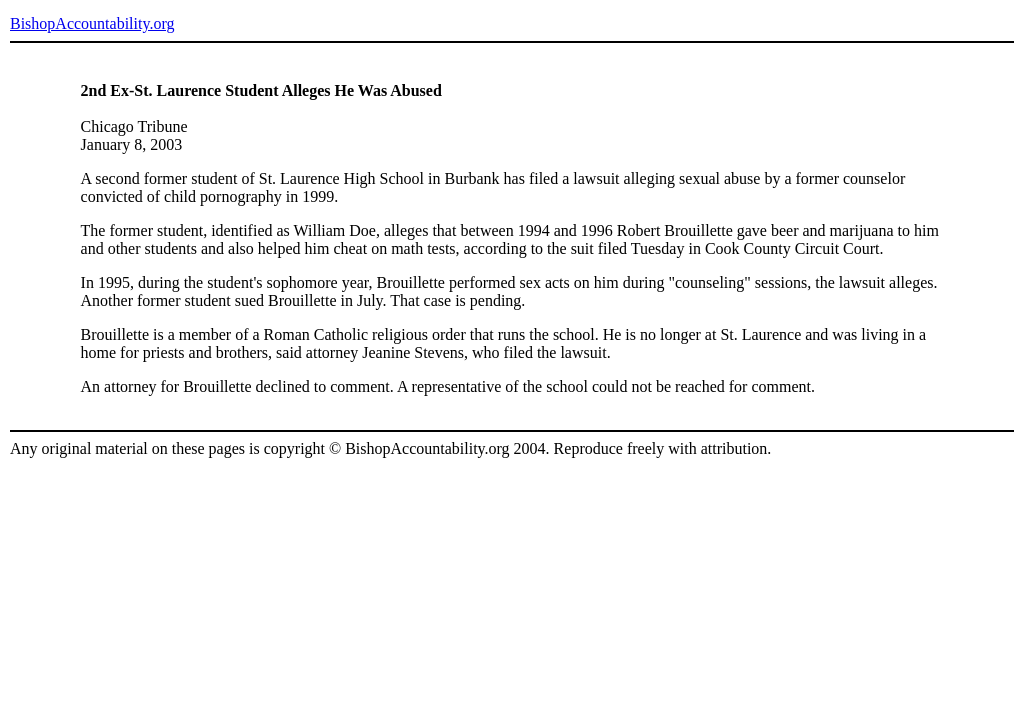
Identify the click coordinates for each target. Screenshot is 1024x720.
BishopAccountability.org (92, 23)
